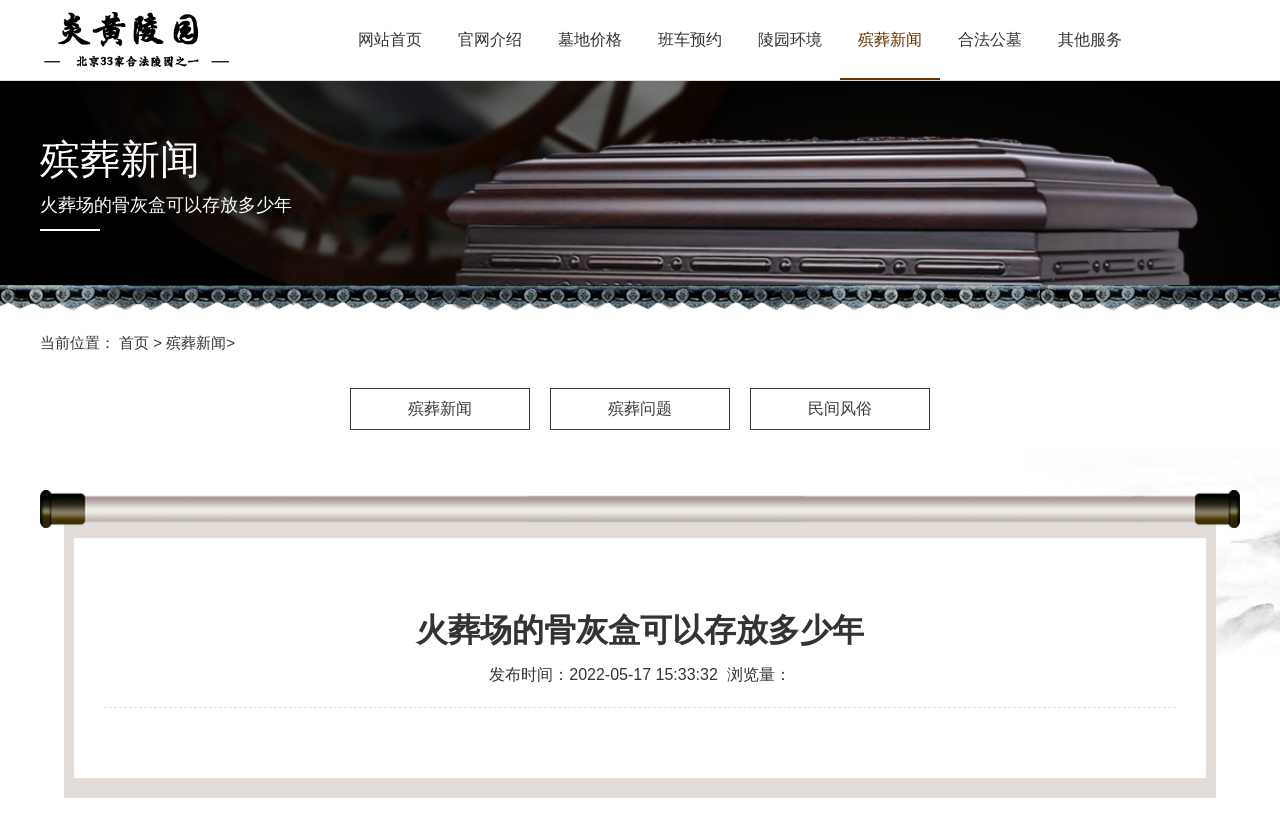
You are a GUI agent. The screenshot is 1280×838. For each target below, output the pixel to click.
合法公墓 (990, 39)
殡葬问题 (640, 408)
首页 (134, 342)
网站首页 (390, 39)
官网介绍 (490, 39)
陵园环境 (790, 39)
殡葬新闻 (890, 39)
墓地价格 (590, 39)
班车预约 (690, 39)
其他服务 (1090, 39)
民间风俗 (840, 408)
